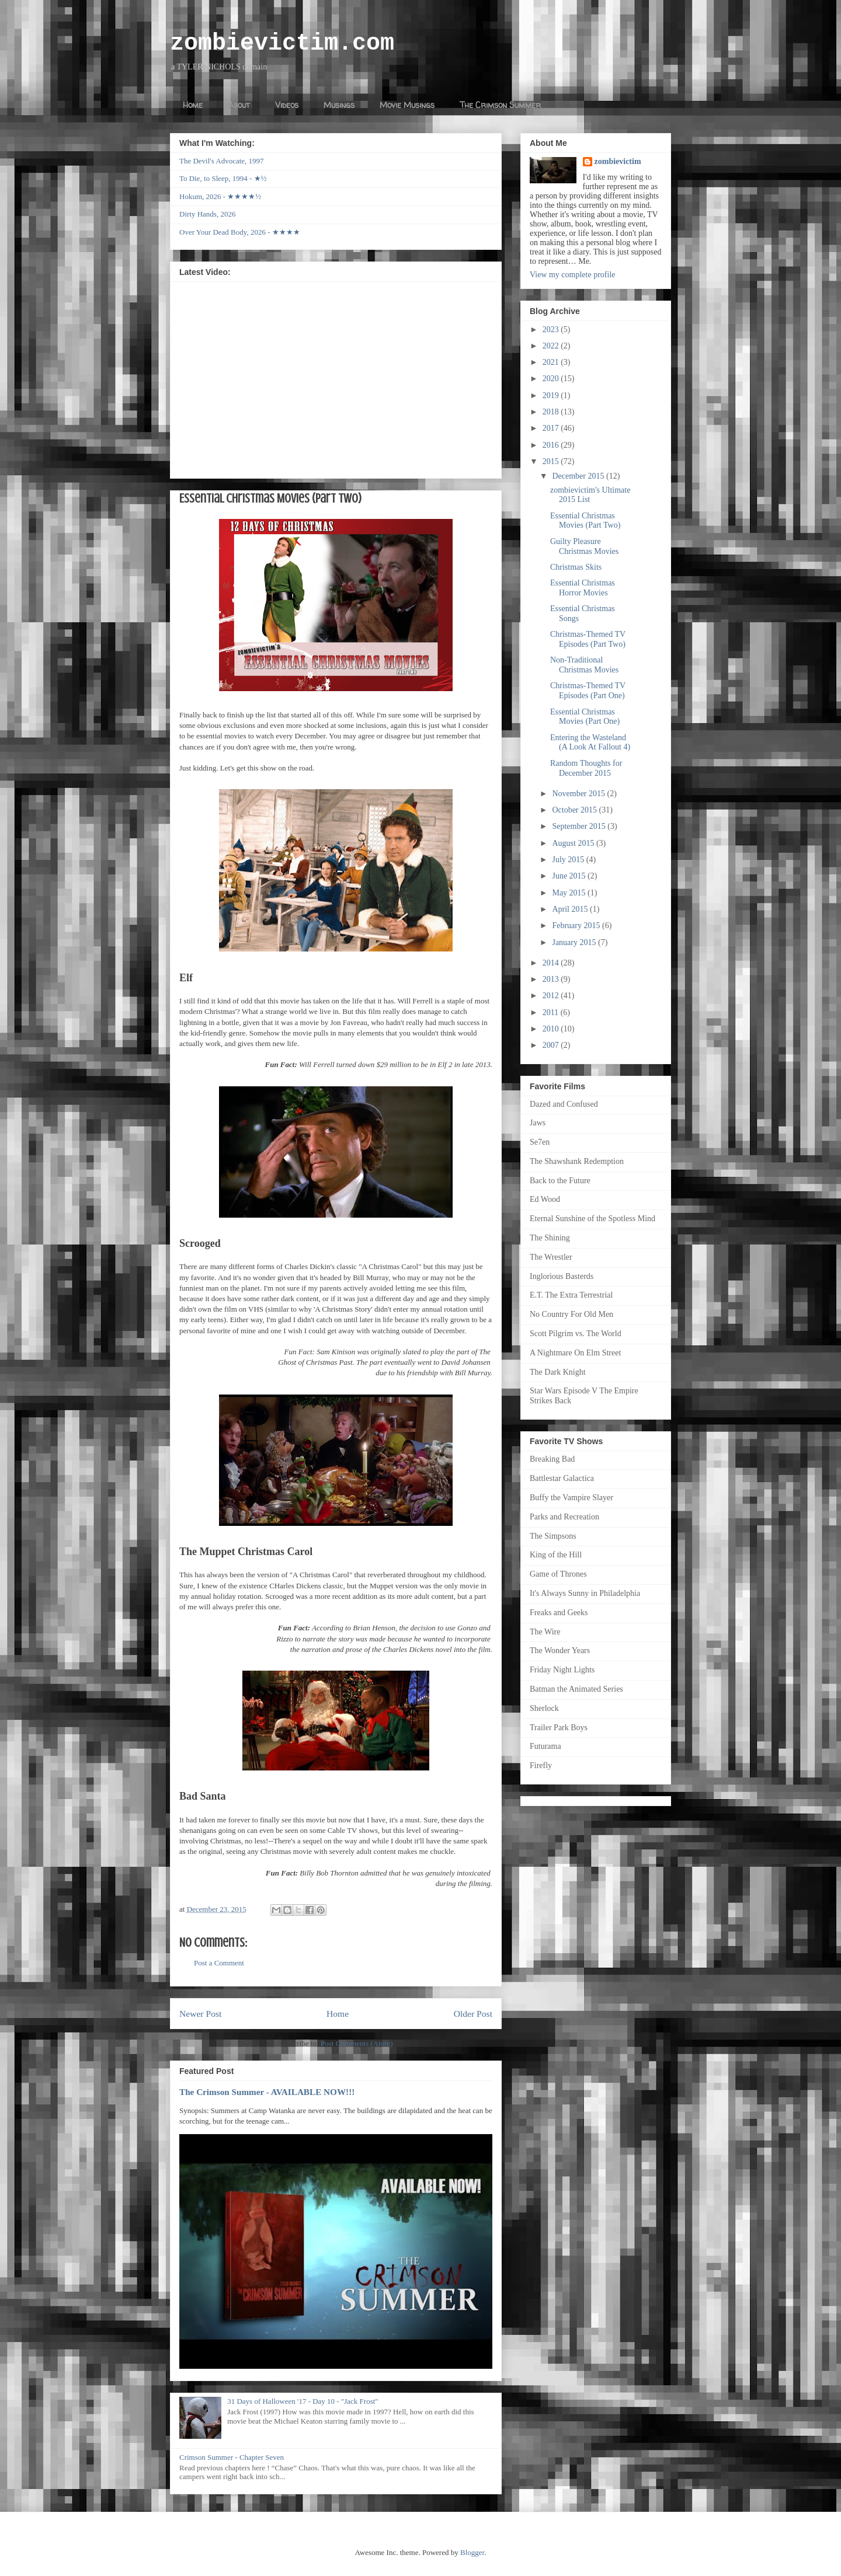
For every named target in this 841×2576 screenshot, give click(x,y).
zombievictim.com (282, 43)
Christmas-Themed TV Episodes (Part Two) (587, 639)
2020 (552, 378)
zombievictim (618, 161)
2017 (552, 428)
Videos (286, 104)
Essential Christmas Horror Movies (582, 587)
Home (193, 104)
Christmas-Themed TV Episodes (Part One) (587, 690)
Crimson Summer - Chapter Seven (231, 2457)
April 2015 (571, 909)
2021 (552, 362)
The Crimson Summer (500, 104)
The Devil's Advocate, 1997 (221, 160)
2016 (552, 445)
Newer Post (200, 2014)
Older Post (473, 2014)
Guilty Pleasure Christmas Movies (584, 546)
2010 (552, 1028)
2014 (552, 962)
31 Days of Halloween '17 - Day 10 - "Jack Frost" (302, 2401)
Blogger (472, 2552)
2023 (552, 329)
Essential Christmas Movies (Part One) (585, 716)
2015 (552, 461)
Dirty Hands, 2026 (207, 214)
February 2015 (577, 925)
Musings (339, 104)
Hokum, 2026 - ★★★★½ (220, 196)
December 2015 (579, 476)
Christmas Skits (576, 567)
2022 (552, 345)
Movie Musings (407, 104)
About (239, 104)
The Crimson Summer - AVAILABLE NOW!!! (267, 2092)
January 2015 (575, 942)
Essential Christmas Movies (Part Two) (585, 520)
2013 (552, 979)
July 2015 (569, 859)
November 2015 (579, 793)
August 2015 (574, 843)
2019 (552, 395)
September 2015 (579, 826)
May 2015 (570, 892)
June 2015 (570, 876)
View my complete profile (573, 274)
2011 (552, 1012)
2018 (552, 411)
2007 (552, 1045)
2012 (552, 995)
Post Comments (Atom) (357, 2043)
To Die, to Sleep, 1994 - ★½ (222, 178)
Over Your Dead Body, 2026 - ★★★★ (239, 232)
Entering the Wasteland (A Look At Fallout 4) (590, 742)
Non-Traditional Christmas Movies (584, 665)
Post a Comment (219, 1962)
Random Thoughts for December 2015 (586, 768)
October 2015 (575, 810)
